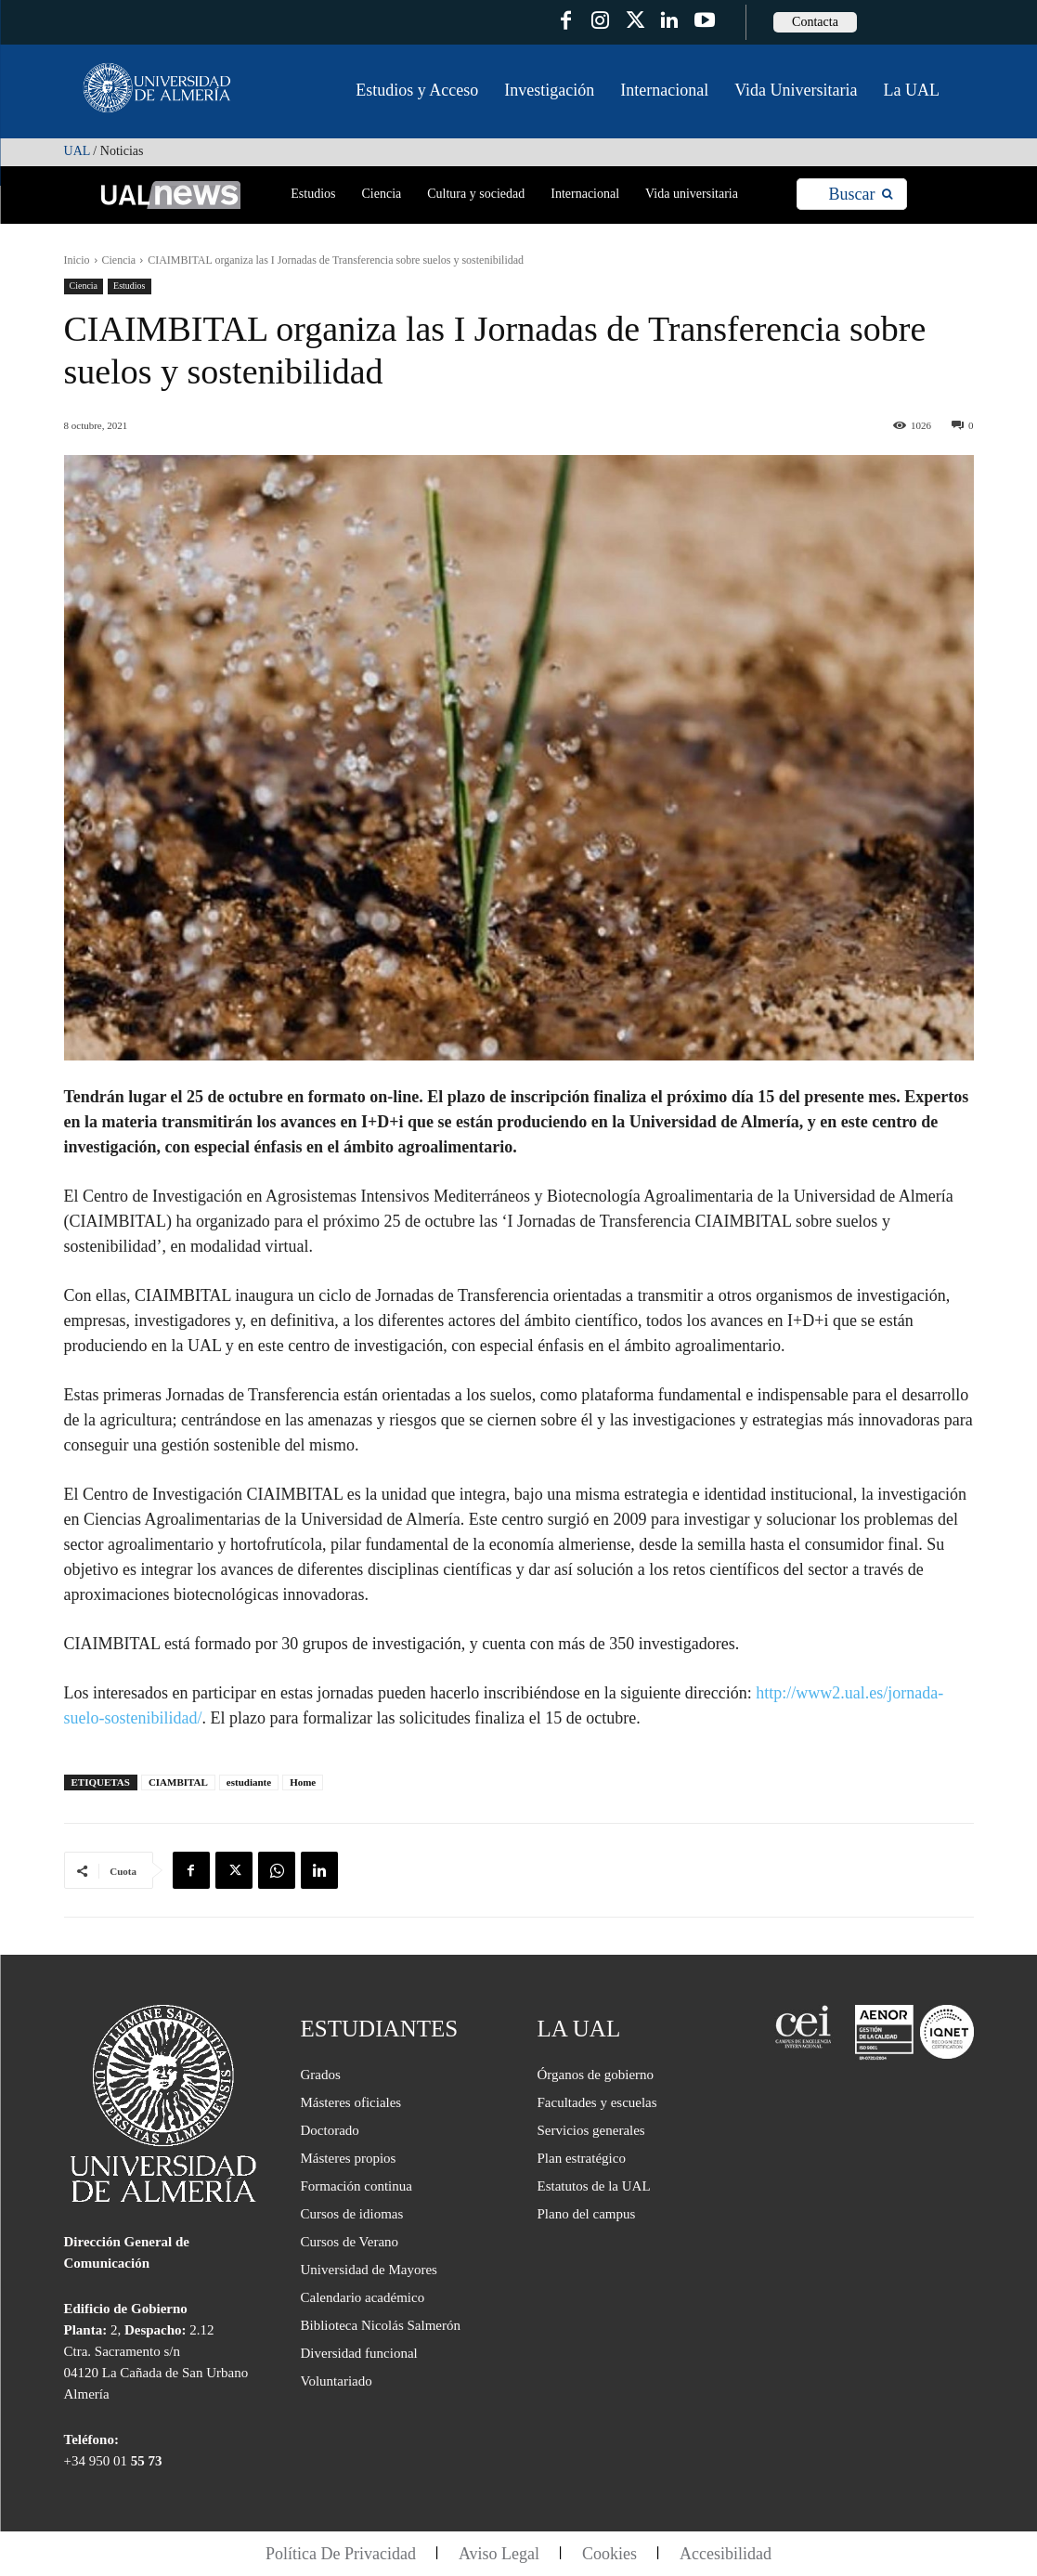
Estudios (129, 286)
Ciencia (119, 260)
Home (303, 1782)
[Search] (860, 194)
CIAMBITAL (178, 1782)
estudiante (249, 1782)
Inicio (77, 260)
